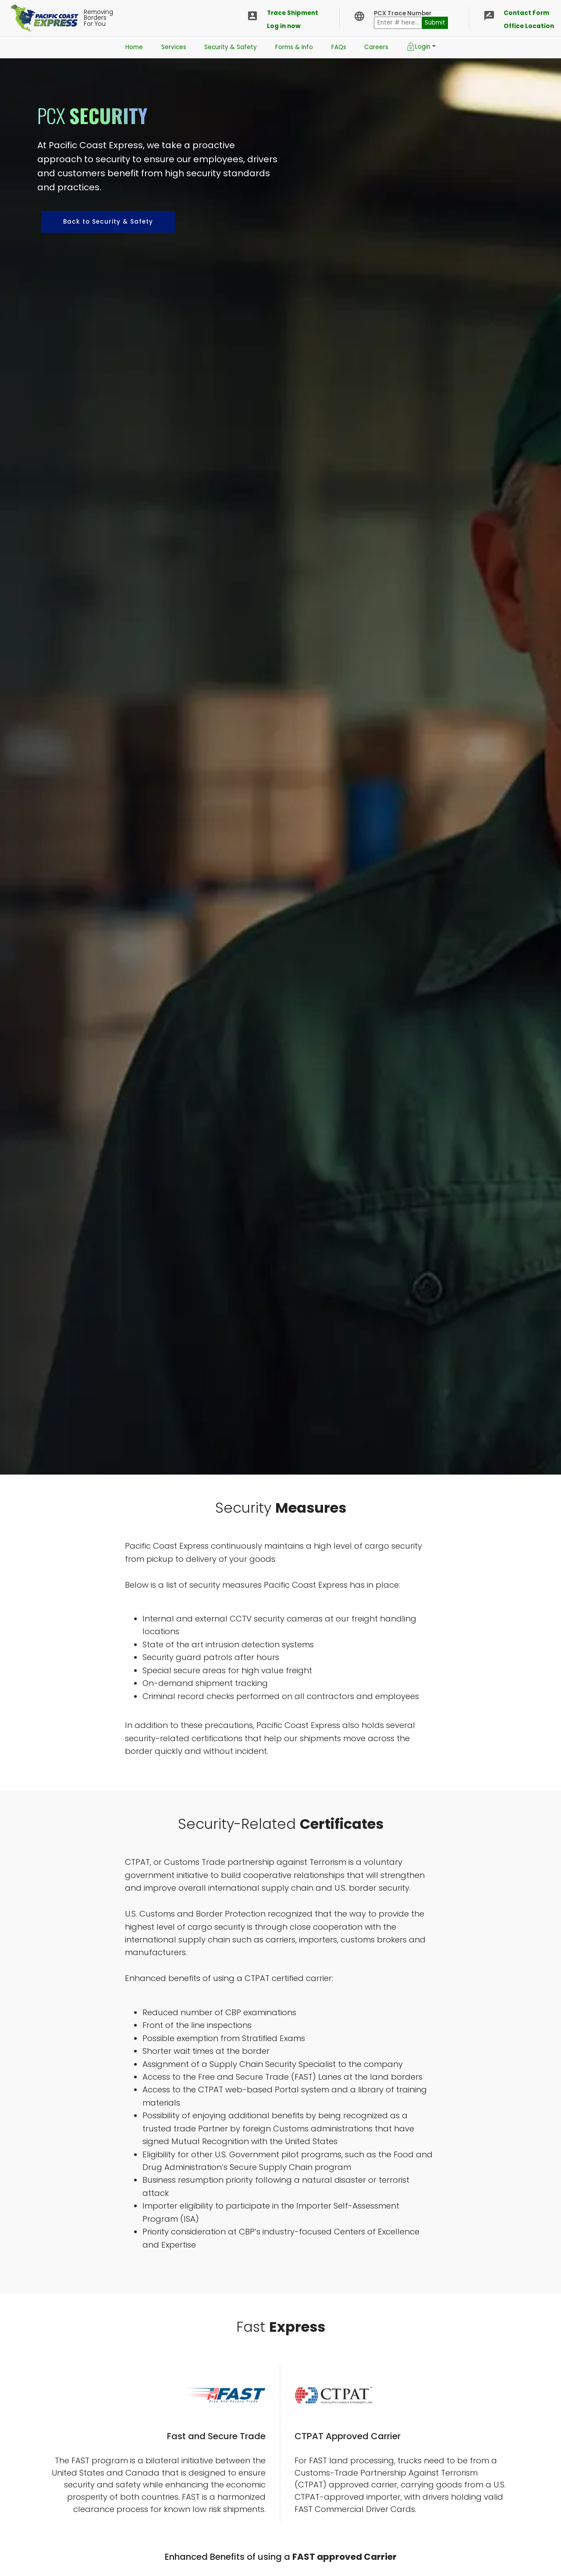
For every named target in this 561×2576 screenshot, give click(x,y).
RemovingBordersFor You (100, 18)
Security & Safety (230, 47)
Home (134, 47)
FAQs (338, 47)
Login (418, 47)
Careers (376, 47)
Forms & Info (294, 47)
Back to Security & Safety (108, 221)
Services (173, 47)
